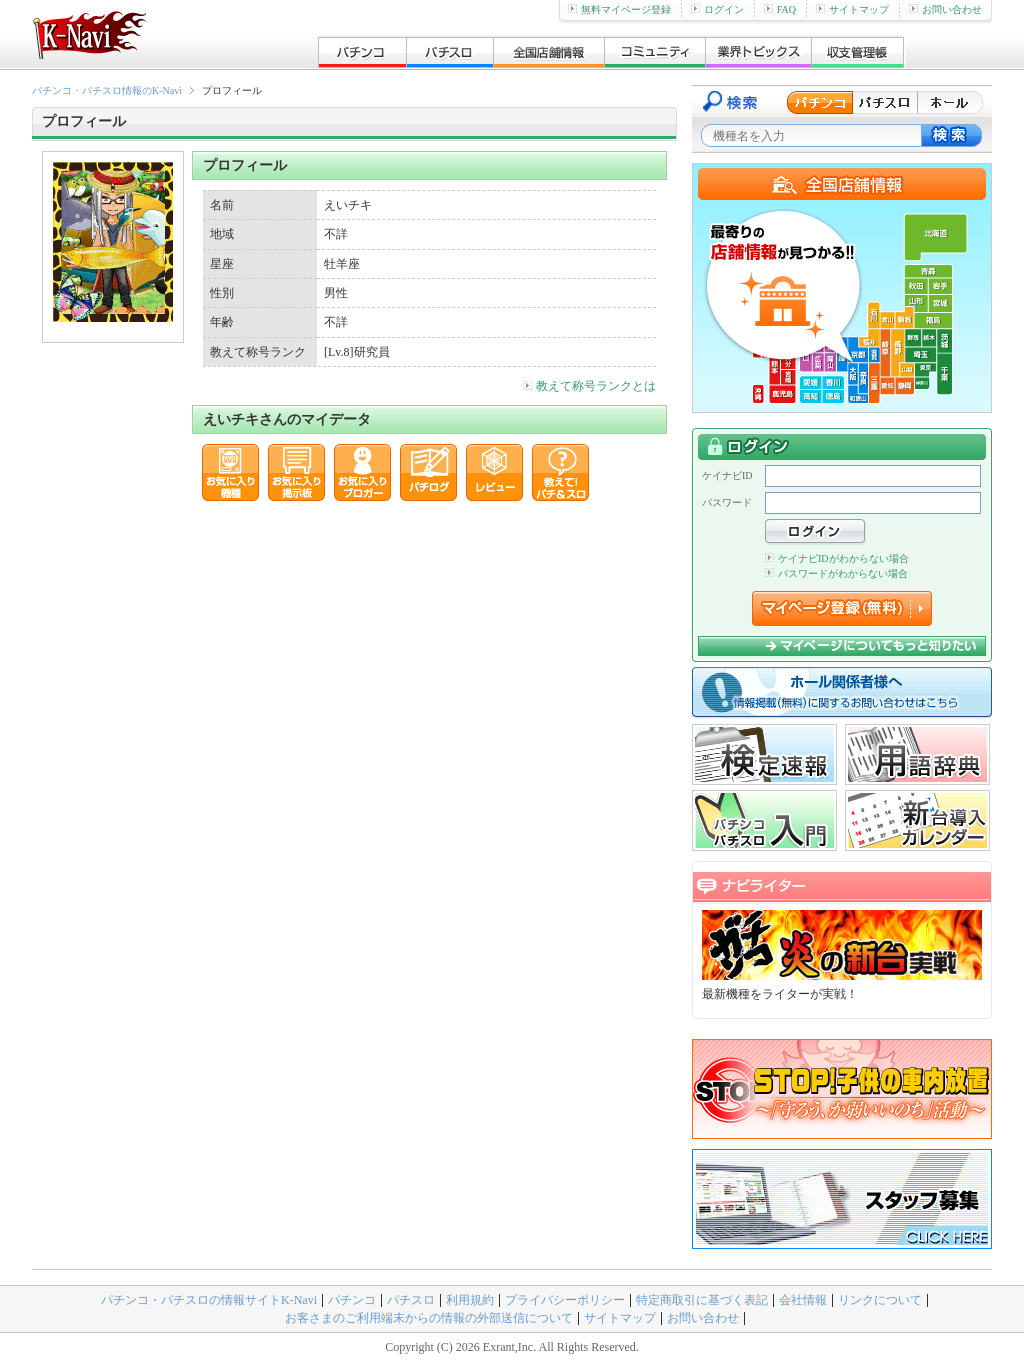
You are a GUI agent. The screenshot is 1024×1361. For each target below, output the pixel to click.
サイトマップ (852, 9)
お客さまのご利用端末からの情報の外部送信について (429, 1318)
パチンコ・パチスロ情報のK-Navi (107, 90)
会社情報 (803, 1300)
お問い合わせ (945, 9)
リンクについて (880, 1300)
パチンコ (352, 1300)
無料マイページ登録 (619, 9)
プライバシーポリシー (565, 1300)
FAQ (780, 9)
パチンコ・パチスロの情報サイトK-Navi (209, 1300)
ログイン (717, 9)
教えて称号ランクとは (589, 386)
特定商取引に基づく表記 (702, 1300)
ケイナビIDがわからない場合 (837, 558)
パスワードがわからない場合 (836, 573)
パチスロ (411, 1300)
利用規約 (470, 1300)
